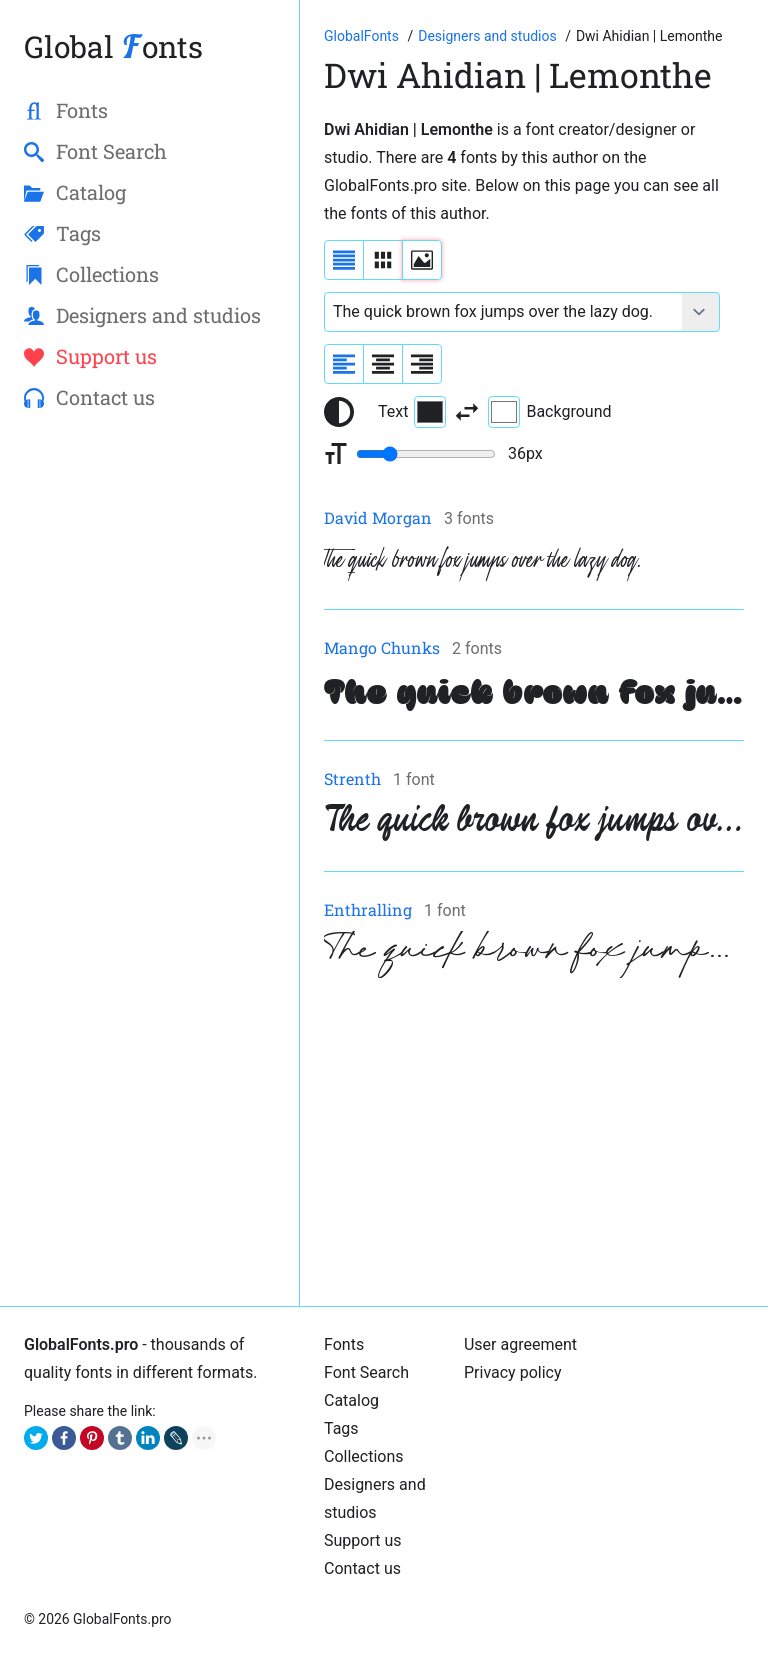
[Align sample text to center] (383, 364)
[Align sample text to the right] (422, 364)
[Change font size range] (426, 454)
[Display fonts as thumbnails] (422, 260)
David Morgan (378, 517)
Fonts (344, 1344)
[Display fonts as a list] (344, 260)
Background (549, 412)
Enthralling (368, 909)
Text (412, 412)
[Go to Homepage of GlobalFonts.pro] (363, 36)
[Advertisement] (534, 1142)
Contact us (362, 1568)
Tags (341, 1428)
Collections (364, 1456)
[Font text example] (503, 312)
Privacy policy (513, 1372)
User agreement (520, 1344)
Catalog (351, 1400)
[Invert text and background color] (467, 412)
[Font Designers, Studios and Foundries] (489, 36)
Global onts (113, 46)
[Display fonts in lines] (383, 260)
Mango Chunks (382, 647)
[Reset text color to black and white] (339, 412)
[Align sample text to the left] (344, 364)
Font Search (366, 1372)
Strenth (352, 778)
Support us (363, 1540)
